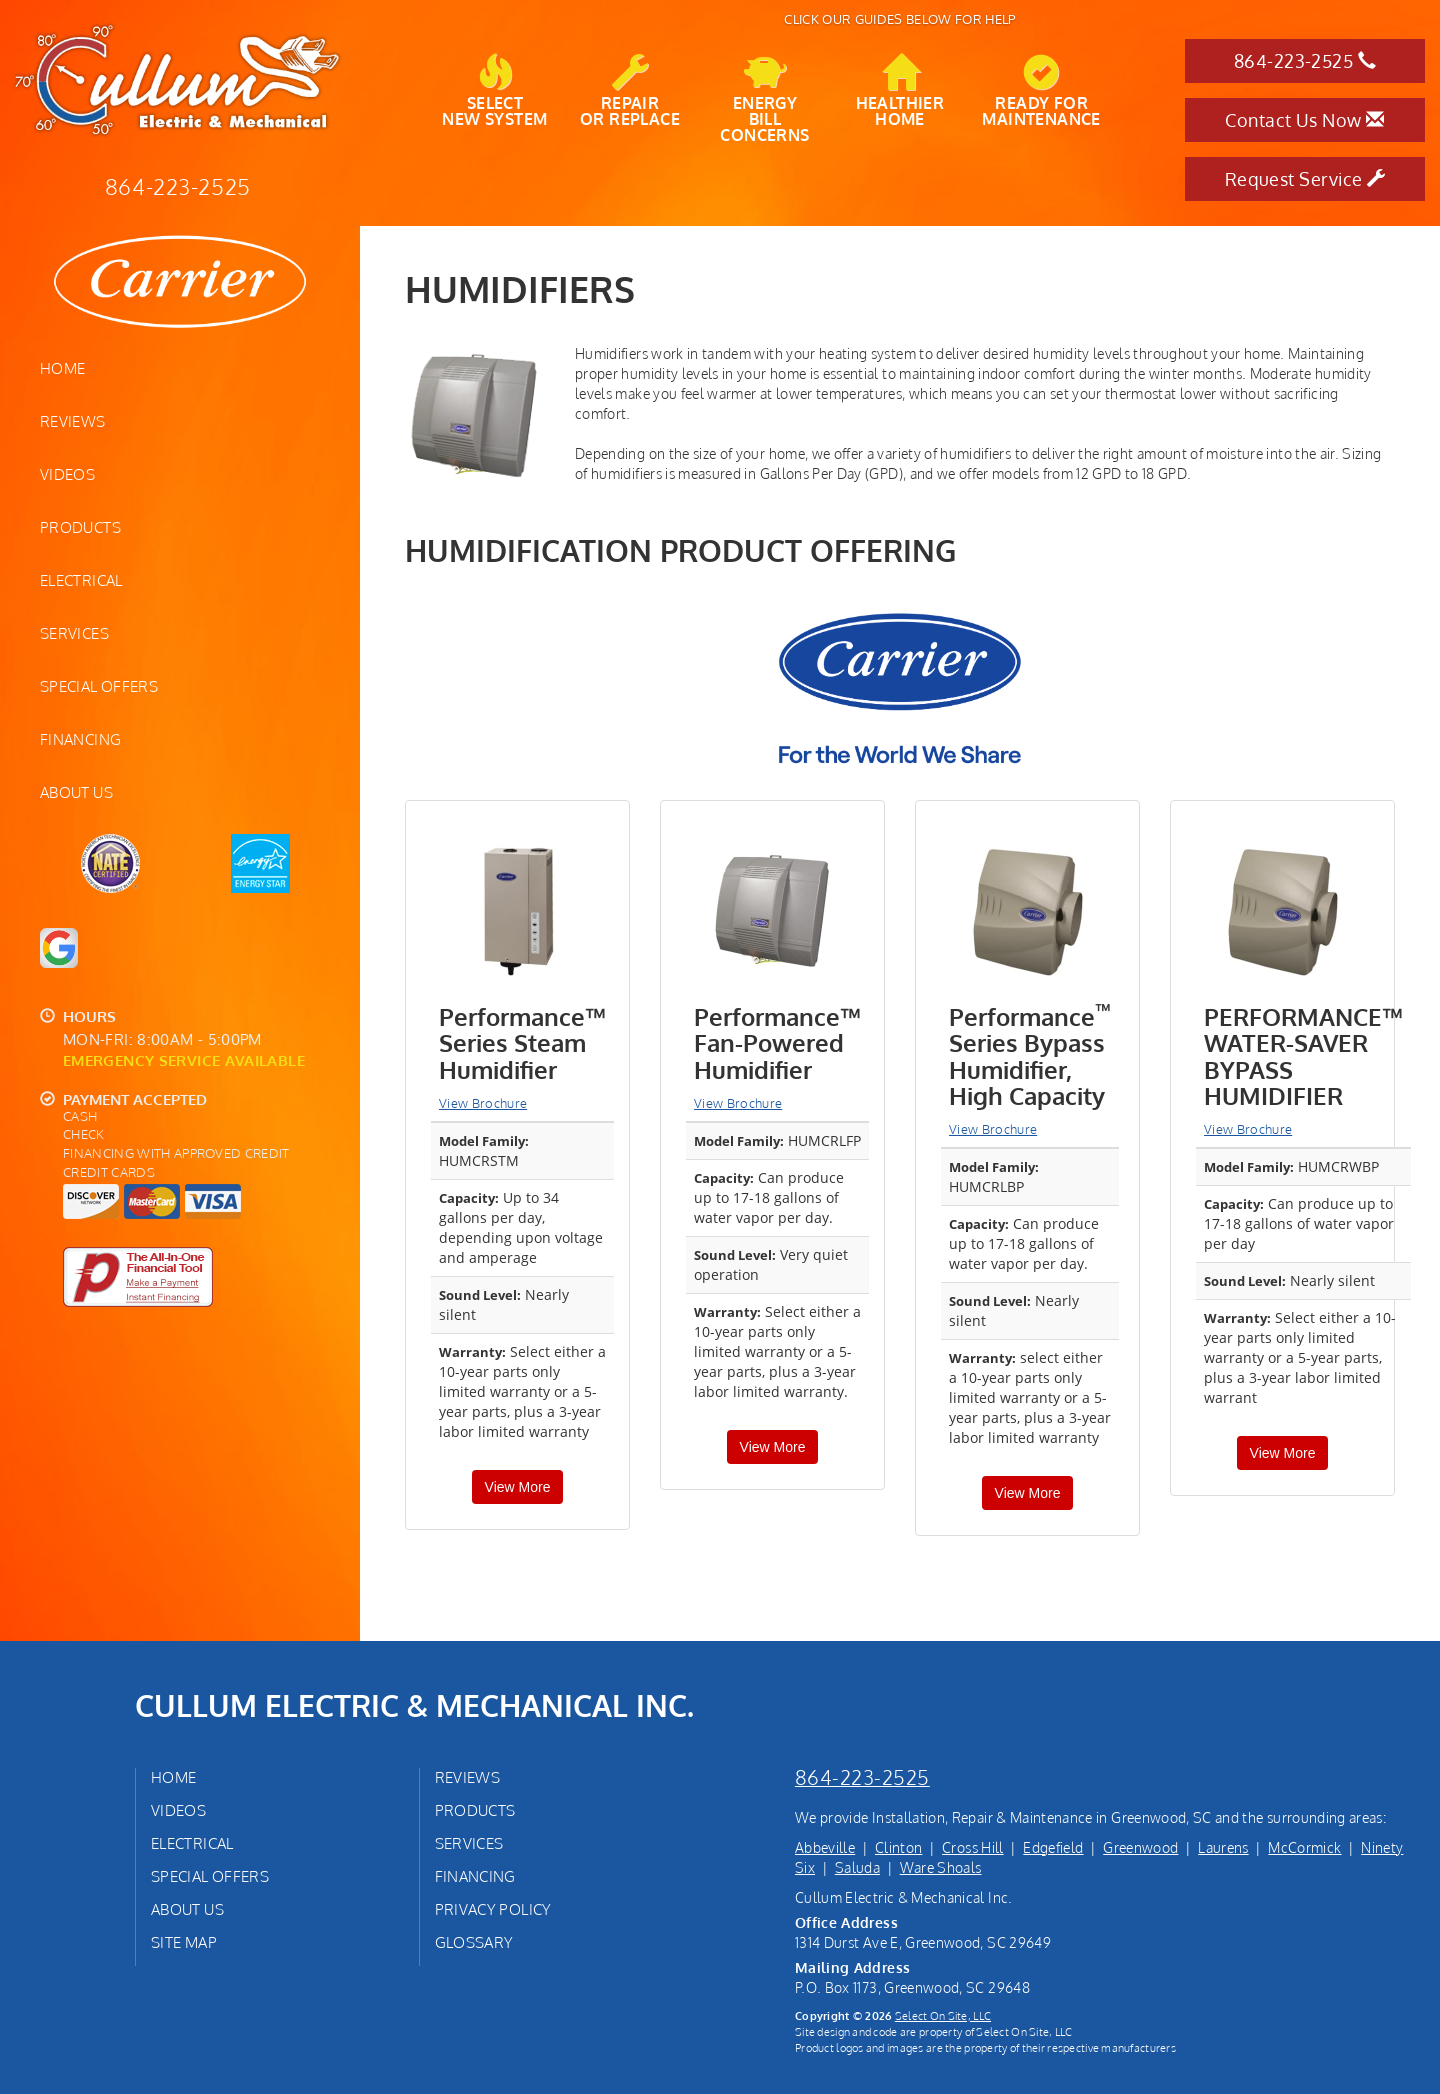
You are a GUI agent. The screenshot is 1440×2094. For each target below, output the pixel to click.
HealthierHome (900, 91)
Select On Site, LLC (943, 2015)
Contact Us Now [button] (1304, 120)
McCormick (1304, 1847)
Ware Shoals (941, 1867)
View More (518, 1487)
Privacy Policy (493, 1909)
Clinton (898, 1847)
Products (80, 527)
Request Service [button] (1305, 179)
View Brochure (483, 1103)
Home (62, 368)
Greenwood (1140, 1847)
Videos (67, 474)
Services (74, 633)
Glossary (474, 1942)
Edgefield (1053, 1847)
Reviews (73, 421)
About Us (76, 792)
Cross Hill (973, 1847)
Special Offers (99, 686)
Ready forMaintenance (1041, 91)
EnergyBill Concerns (764, 99)
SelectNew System (494, 91)
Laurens (1223, 1847)
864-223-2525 (862, 1777)
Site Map (184, 1942)
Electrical (81, 580)
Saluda (857, 1867)
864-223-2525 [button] (1305, 61)
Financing (80, 739)
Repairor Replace (630, 91)
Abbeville (825, 1847)
